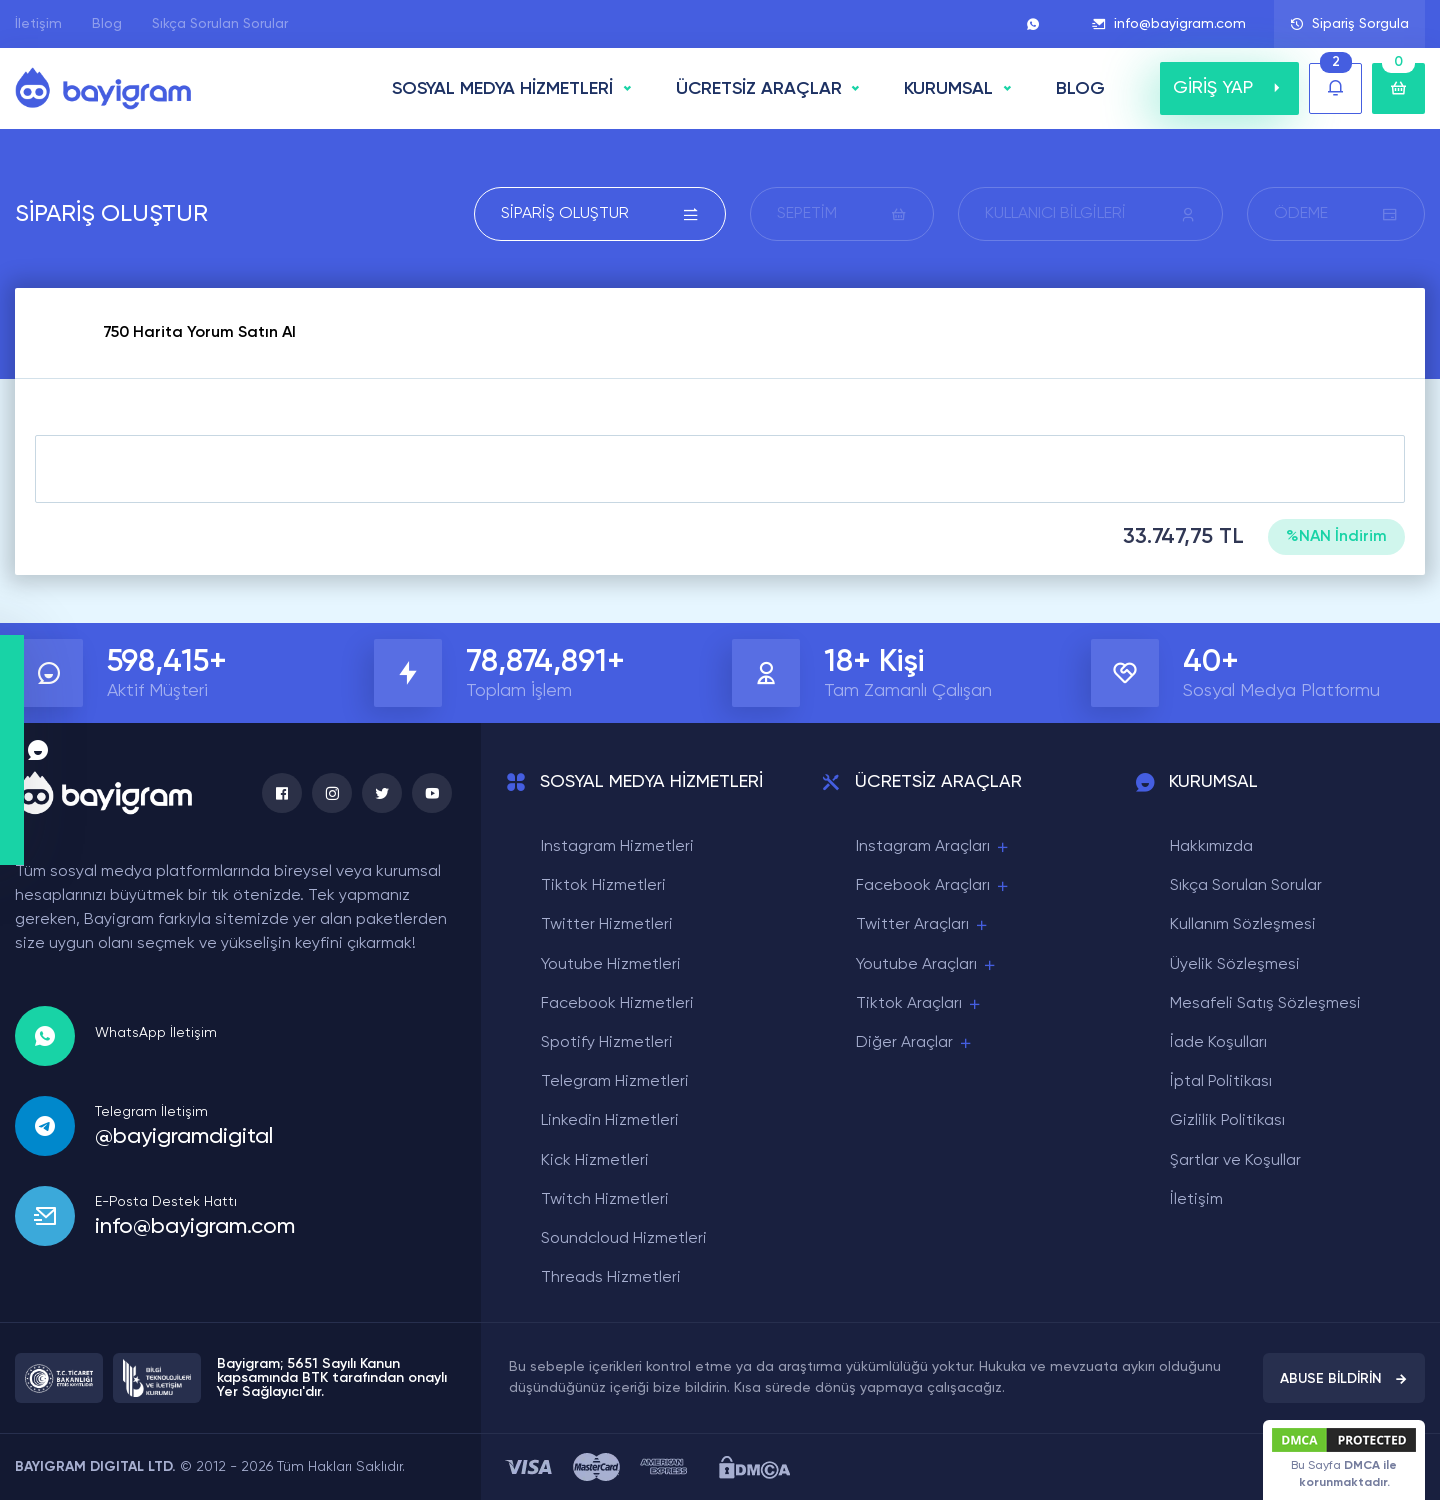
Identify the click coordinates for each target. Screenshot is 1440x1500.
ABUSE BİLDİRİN (1344, 1379)
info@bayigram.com (1169, 24)
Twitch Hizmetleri (605, 1200)
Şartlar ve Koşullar (1235, 1161)
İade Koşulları (1218, 1043)
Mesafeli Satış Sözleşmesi (1265, 1004)
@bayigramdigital (184, 1137)
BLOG (1080, 89)
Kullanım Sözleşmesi (1243, 925)
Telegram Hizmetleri (615, 1082)
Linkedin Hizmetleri (610, 1121)
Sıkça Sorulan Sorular (220, 24)
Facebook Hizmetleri (617, 1004)
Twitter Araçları (923, 925)
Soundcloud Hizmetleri (624, 1239)
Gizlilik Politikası (1227, 1121)
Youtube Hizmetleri (611, 965)
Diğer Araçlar (915, 1043)
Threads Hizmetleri (611, 1278)
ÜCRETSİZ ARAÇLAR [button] (759, 89)
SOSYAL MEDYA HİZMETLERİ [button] (502, 89)
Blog (107, 24)
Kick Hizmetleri (595, 1161)
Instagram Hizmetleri (617, 847)
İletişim (38, 24)
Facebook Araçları (933, 886)
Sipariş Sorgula (1349, 24)
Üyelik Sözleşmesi (1235, 965)
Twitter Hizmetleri (607, 925)
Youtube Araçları (927, 965)
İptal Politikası (1221, 1082)
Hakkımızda (1211, 847)
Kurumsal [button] (948, 89)
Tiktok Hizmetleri (603, 886)
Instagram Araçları (933, 847)
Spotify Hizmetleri (607, 1043)
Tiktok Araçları (919, 1004)
